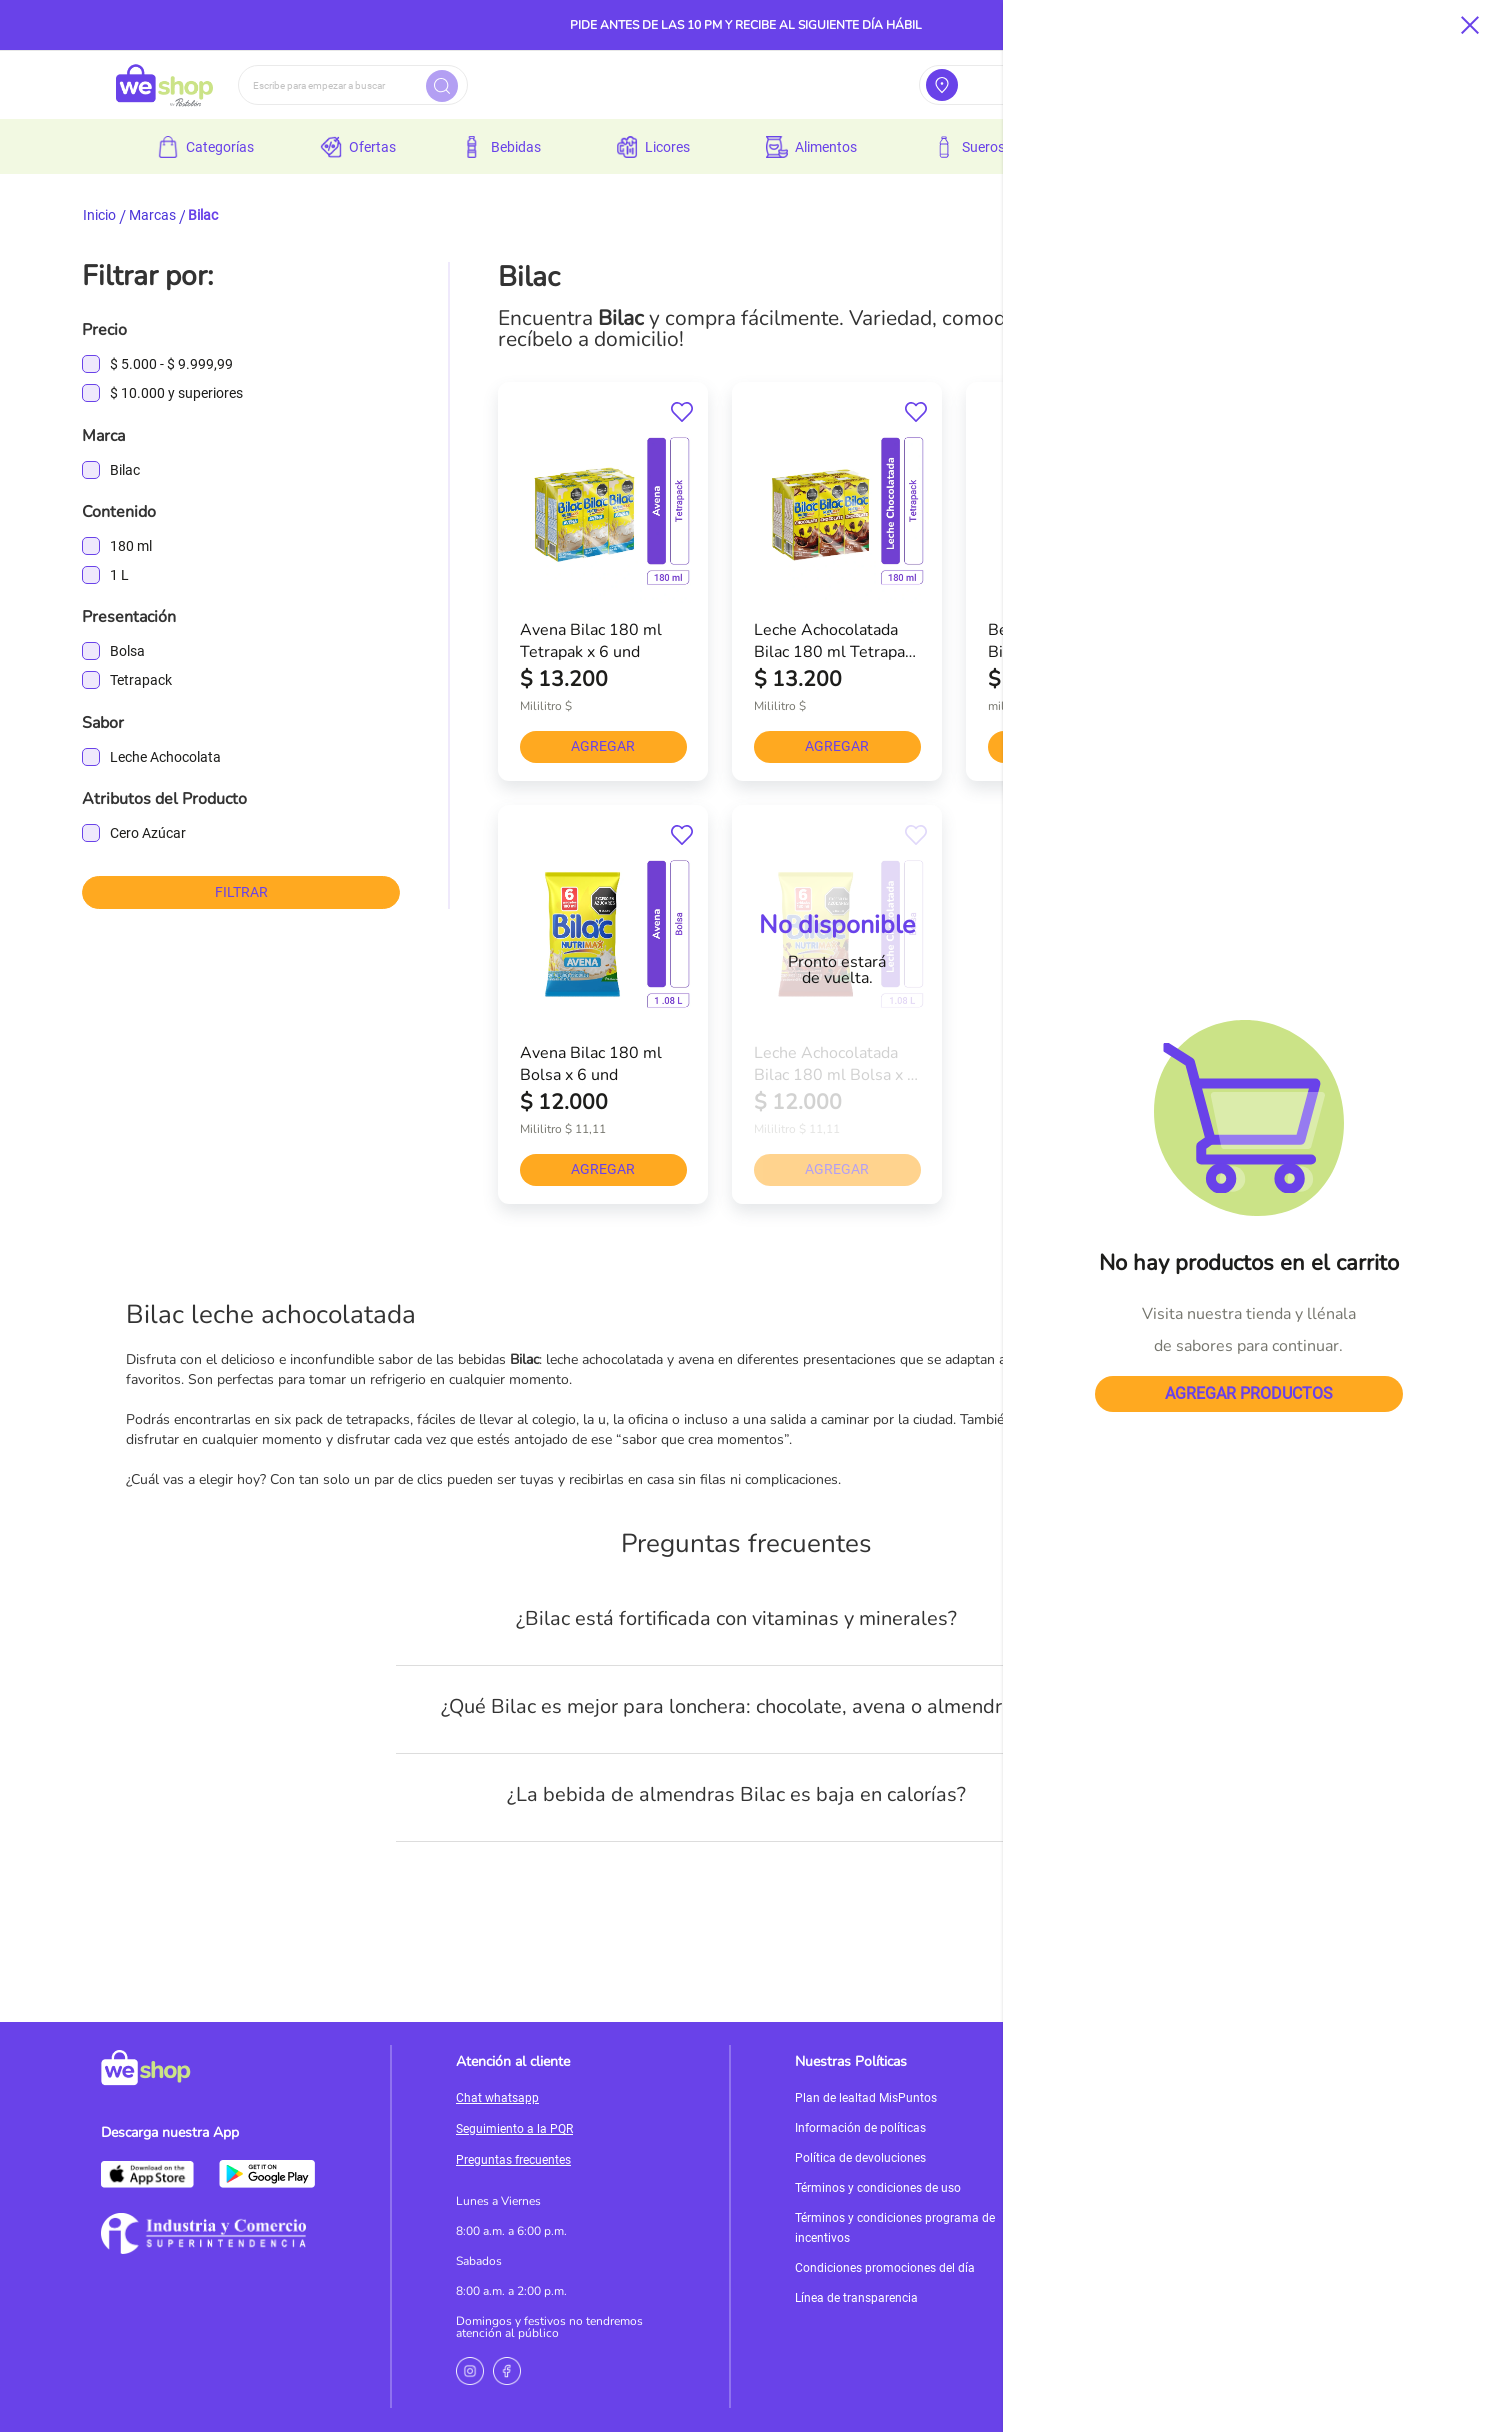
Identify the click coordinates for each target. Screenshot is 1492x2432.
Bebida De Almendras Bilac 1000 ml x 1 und (1067, 640)
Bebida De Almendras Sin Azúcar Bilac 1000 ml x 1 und (1301, 640)
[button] (682, 412)
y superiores (176, 394)
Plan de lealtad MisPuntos (866, 2098)
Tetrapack (141, 680)
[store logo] (164, 85)
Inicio (99, 215)
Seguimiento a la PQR (514, 2129)
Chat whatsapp (497, 2098)
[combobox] (353, 85)
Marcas (152, 215)
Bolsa (127, 651)
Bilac (125, 470)
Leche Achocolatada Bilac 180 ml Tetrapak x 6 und (833, 640)
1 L (119, 575)
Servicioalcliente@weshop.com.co (1225, 2117)
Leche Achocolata (165, 757)
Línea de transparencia (856, 2298)
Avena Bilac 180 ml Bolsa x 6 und (591, 1063)
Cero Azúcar (148, 833)
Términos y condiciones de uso (878, 2188)
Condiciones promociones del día (885, 2268)
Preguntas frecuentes (513, 2160)
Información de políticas (860, 2128)
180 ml (131, 546)
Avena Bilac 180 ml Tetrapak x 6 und (591, 640)
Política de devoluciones (860, 2158)
